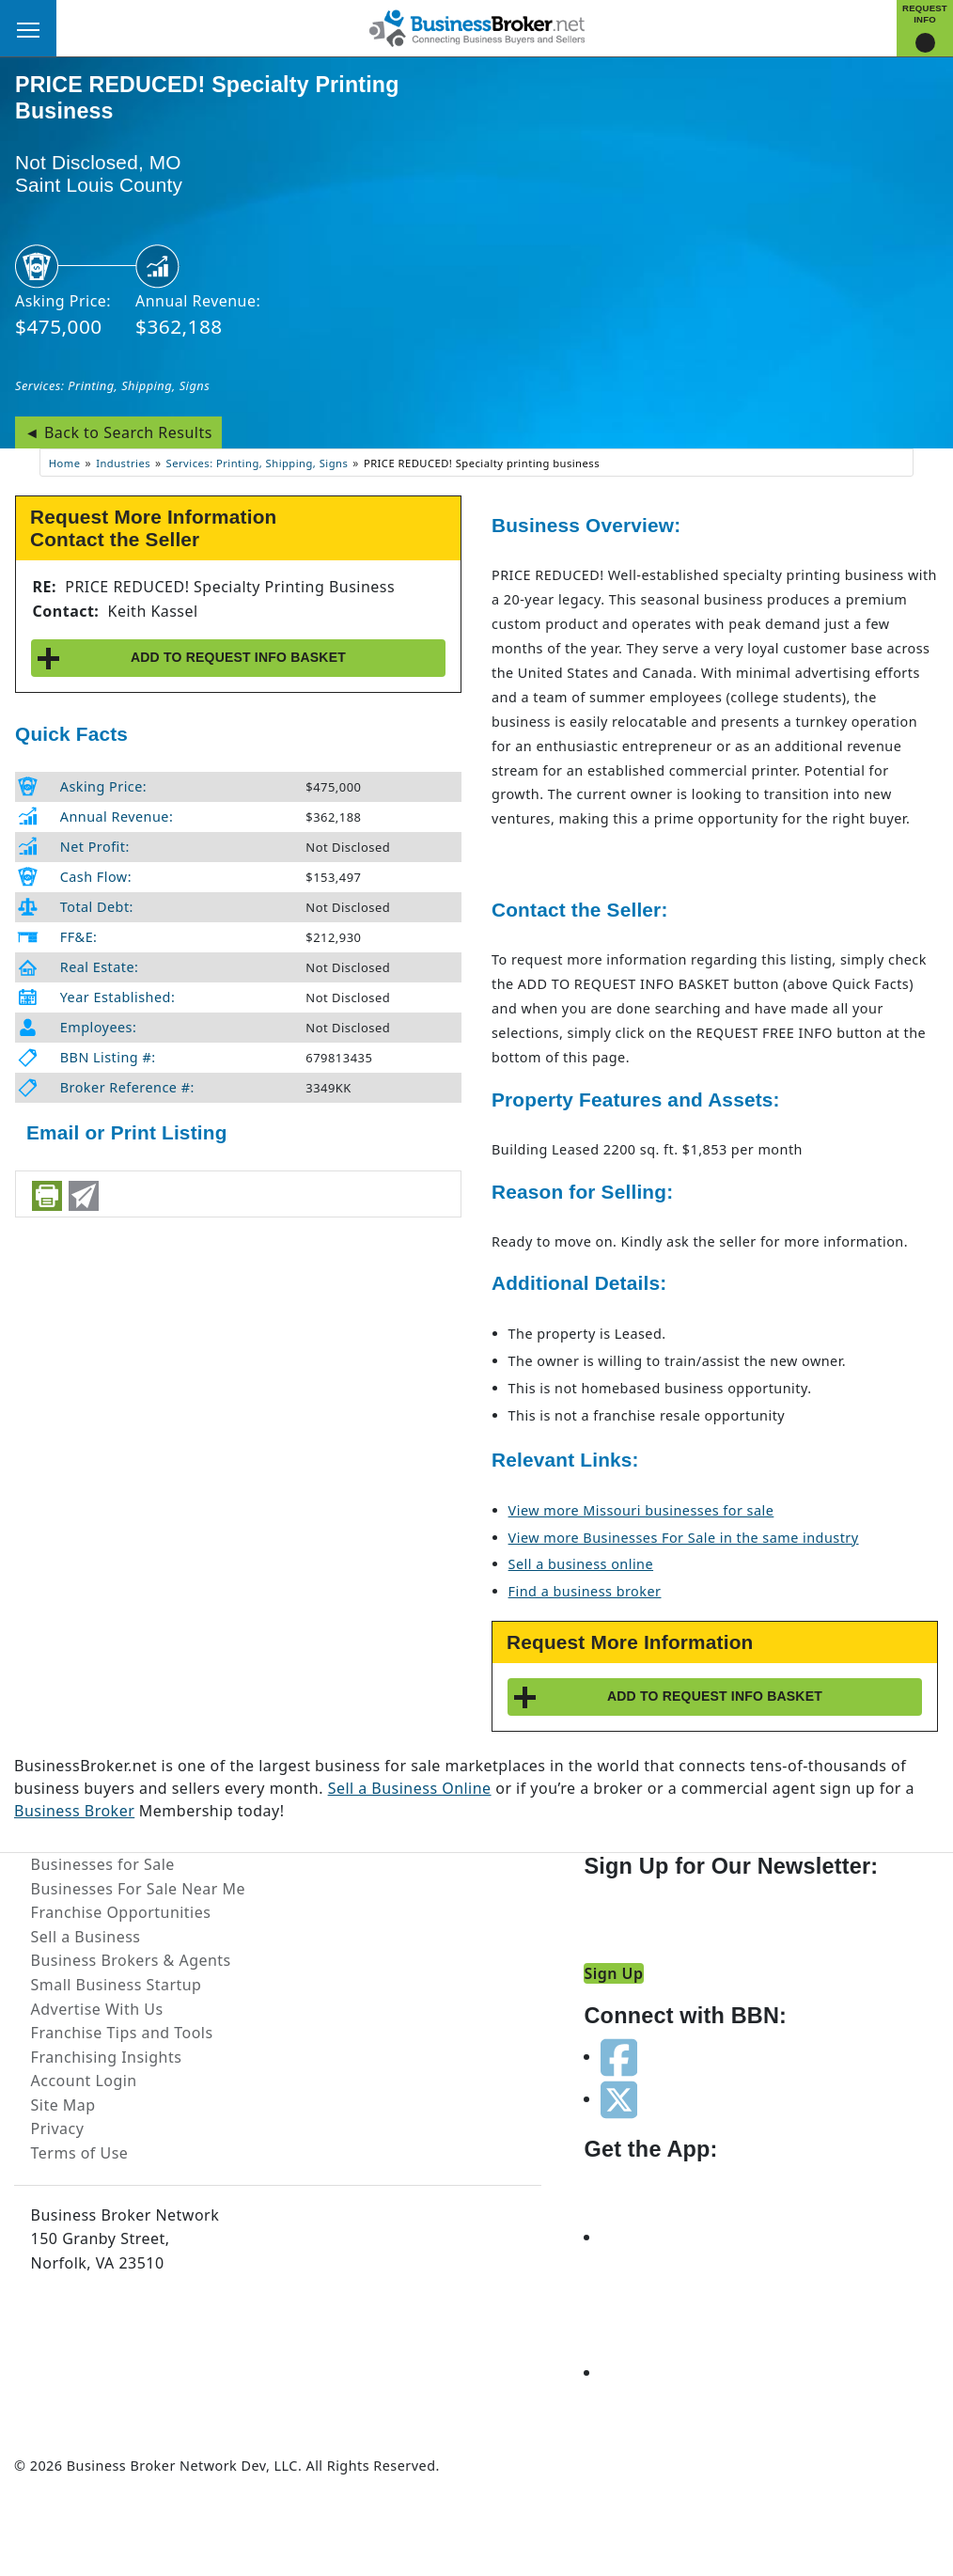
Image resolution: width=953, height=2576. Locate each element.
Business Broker (74, 1810)
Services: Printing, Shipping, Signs (112, 385)
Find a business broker (585, 1591)
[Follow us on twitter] (619, 2098)
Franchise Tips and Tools (122, 2032)
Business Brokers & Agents (131, 1960)
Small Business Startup (116, 1984)
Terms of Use (80, 2153)
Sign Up (613, 1973)
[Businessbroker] (476, 26)
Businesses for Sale (103, 1864)
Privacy (58, 2128)
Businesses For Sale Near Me (138, 1888)
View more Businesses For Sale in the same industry (683, 1538)
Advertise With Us (97, 2009)
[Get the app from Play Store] (668, 2372)
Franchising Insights (106, 2057)
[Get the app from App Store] (668, 2236)
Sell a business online (580, 1564)
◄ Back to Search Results (118, 432)
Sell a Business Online (410, 1788)
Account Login (84, 2080)
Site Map (63, 2105)
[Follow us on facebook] (619, 2056)
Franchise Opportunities (121, 1912)
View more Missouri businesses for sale (641, 1510)
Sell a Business (86, 1936)
